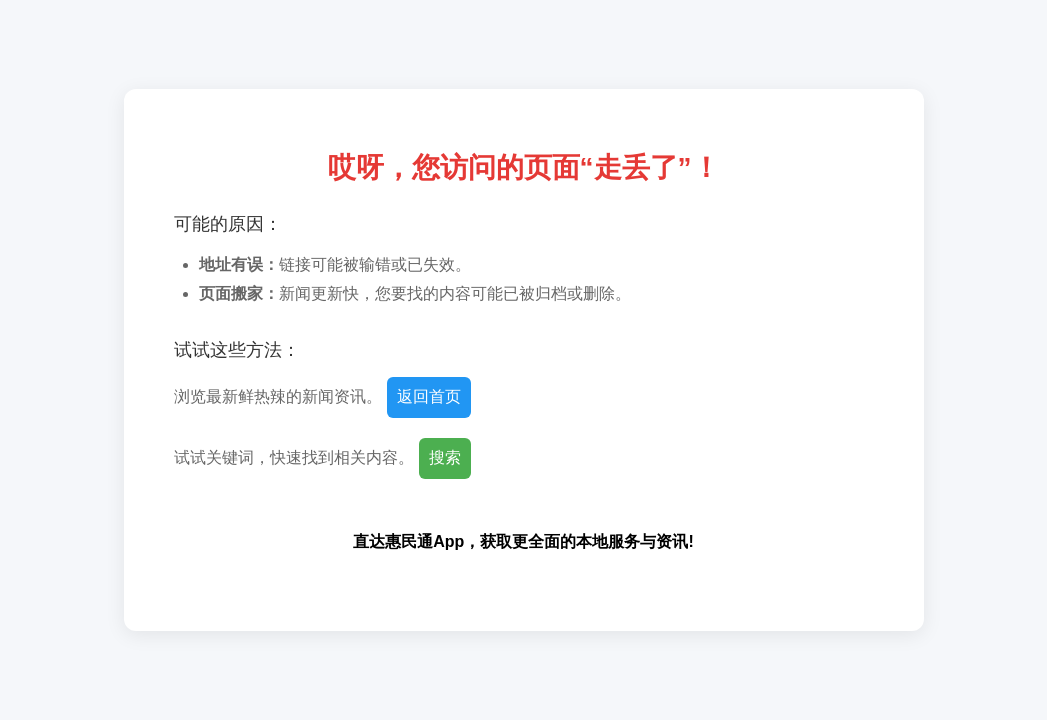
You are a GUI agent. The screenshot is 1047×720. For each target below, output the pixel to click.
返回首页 (429, 396)
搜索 (445, 457)
